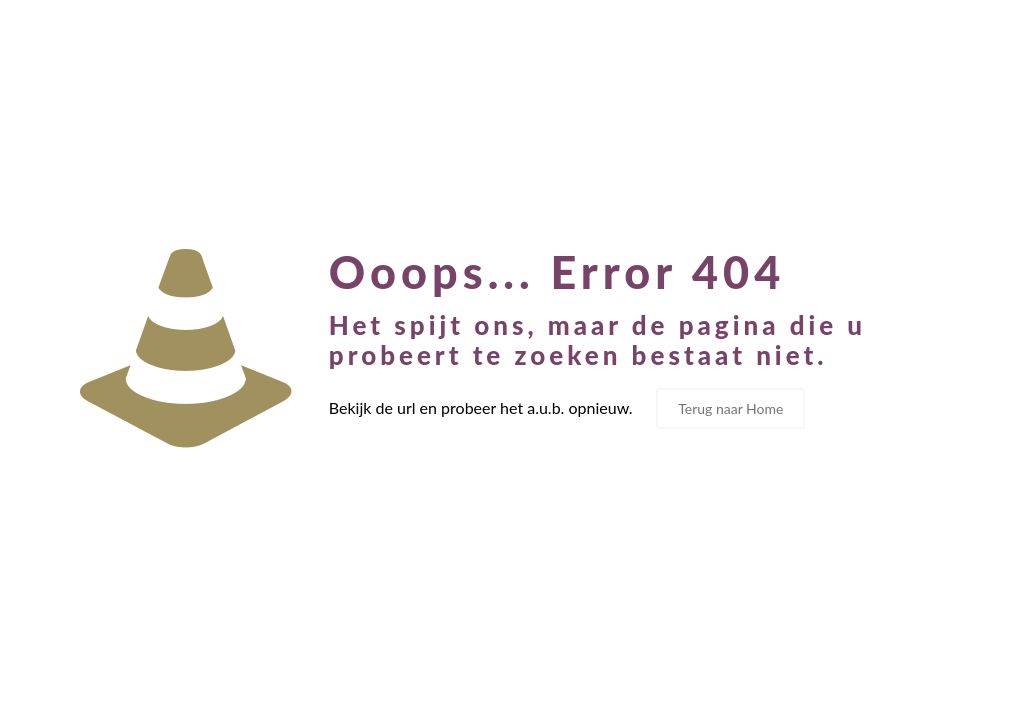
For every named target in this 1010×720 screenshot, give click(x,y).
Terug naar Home (730, 408)
